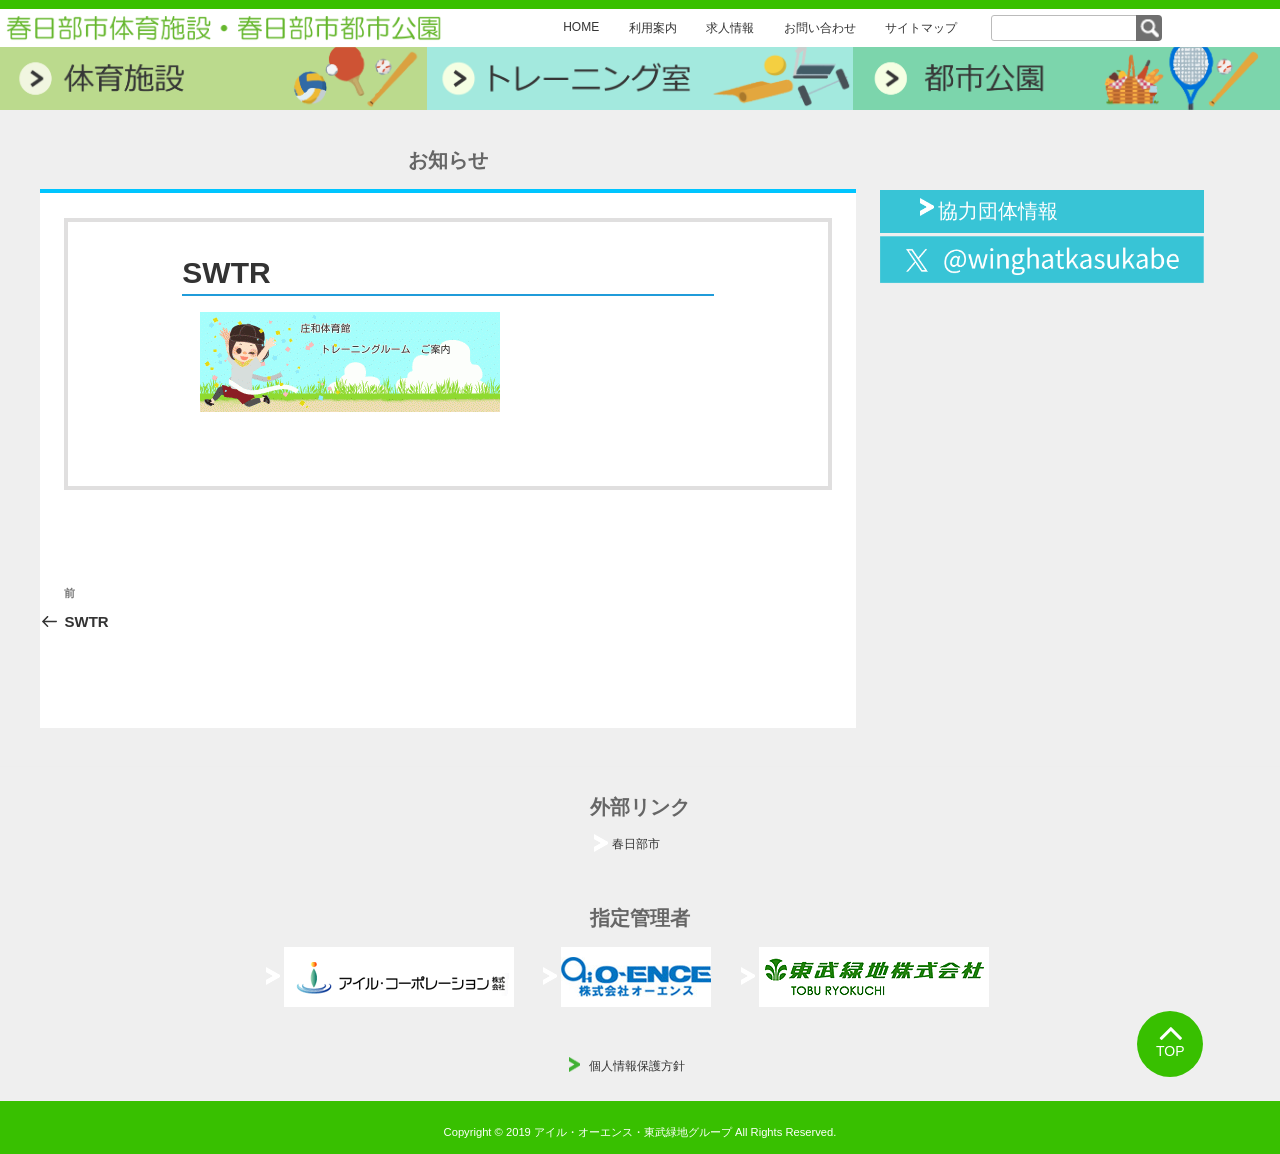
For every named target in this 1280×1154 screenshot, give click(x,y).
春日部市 (636, 844)
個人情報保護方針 (637, 1066)
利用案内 (653, 28)
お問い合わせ (820, 28)
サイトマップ (921, 28)
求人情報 (730, 28)
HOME (581, 27)
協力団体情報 (998, 209)
